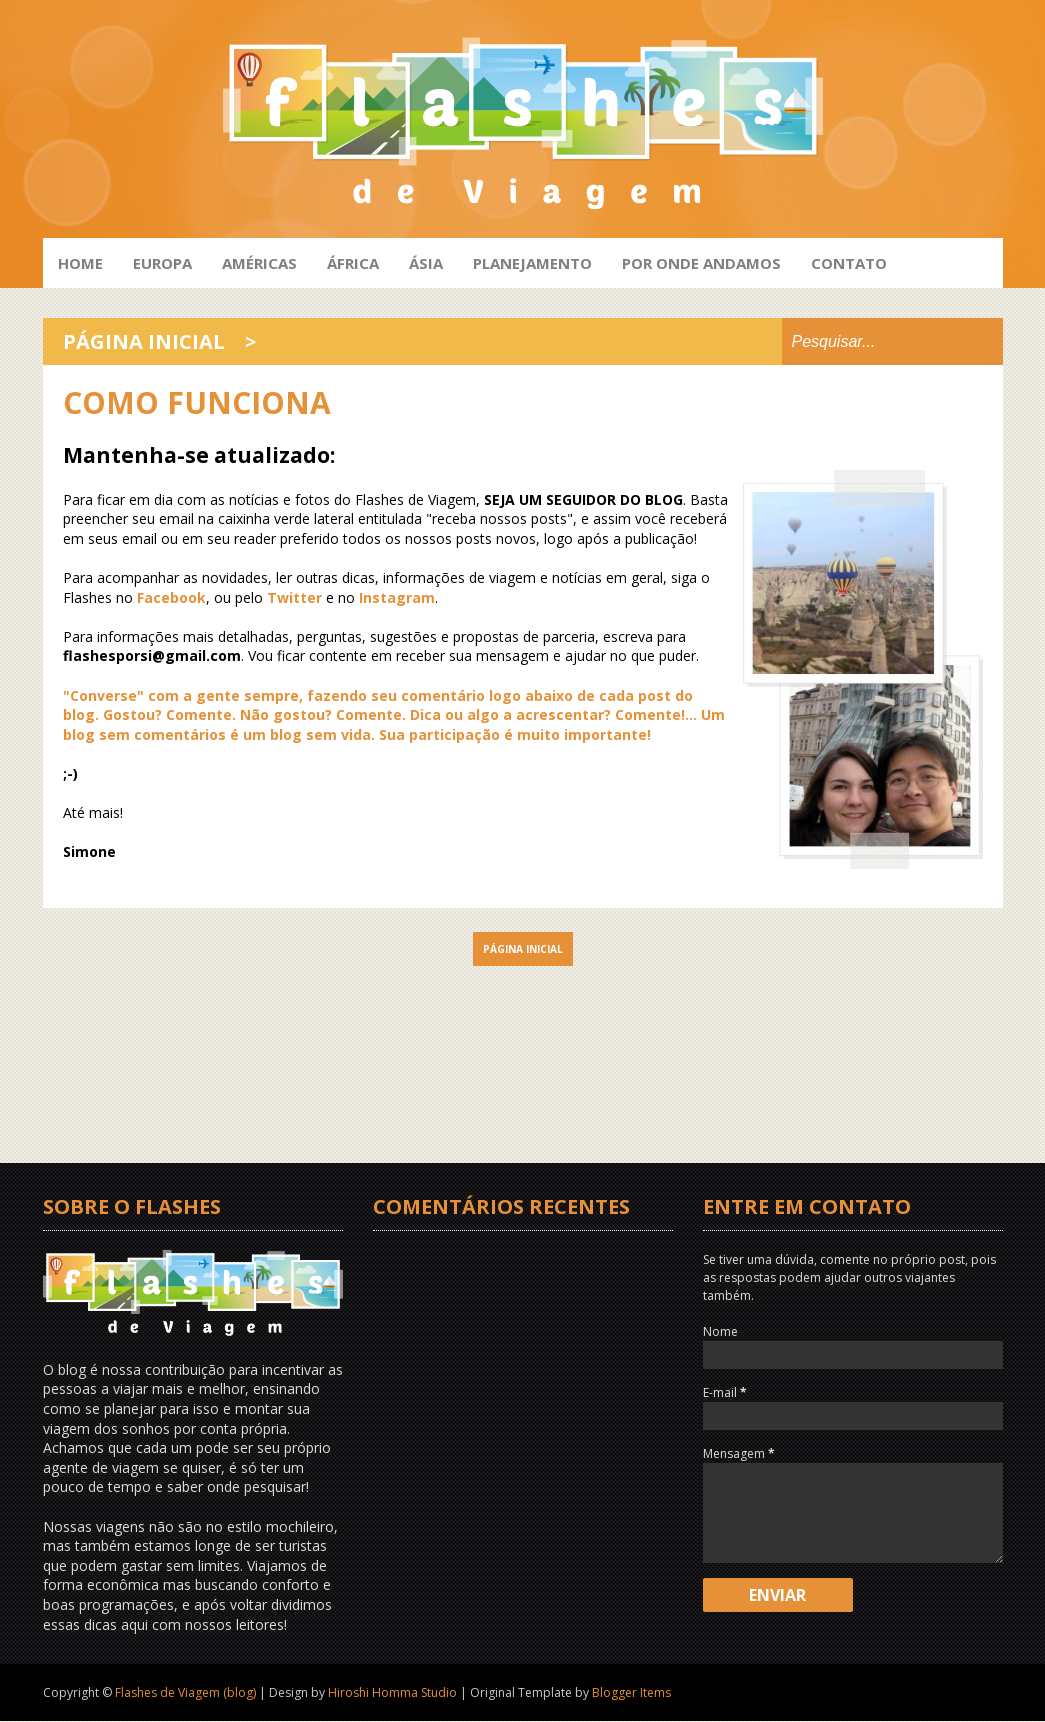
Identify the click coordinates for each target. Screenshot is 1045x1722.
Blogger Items (631, 1692)
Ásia (426, 263)
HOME (80, 263)
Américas (259, 263)
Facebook (171, 597)
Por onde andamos (701, 263)
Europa (162, 263)
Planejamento (532, 263)
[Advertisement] (523, 1030)
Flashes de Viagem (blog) (185, 1692)
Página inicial (144, 341)
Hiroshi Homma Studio (392, 1692)
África (353, 263)
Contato (849, 263)
